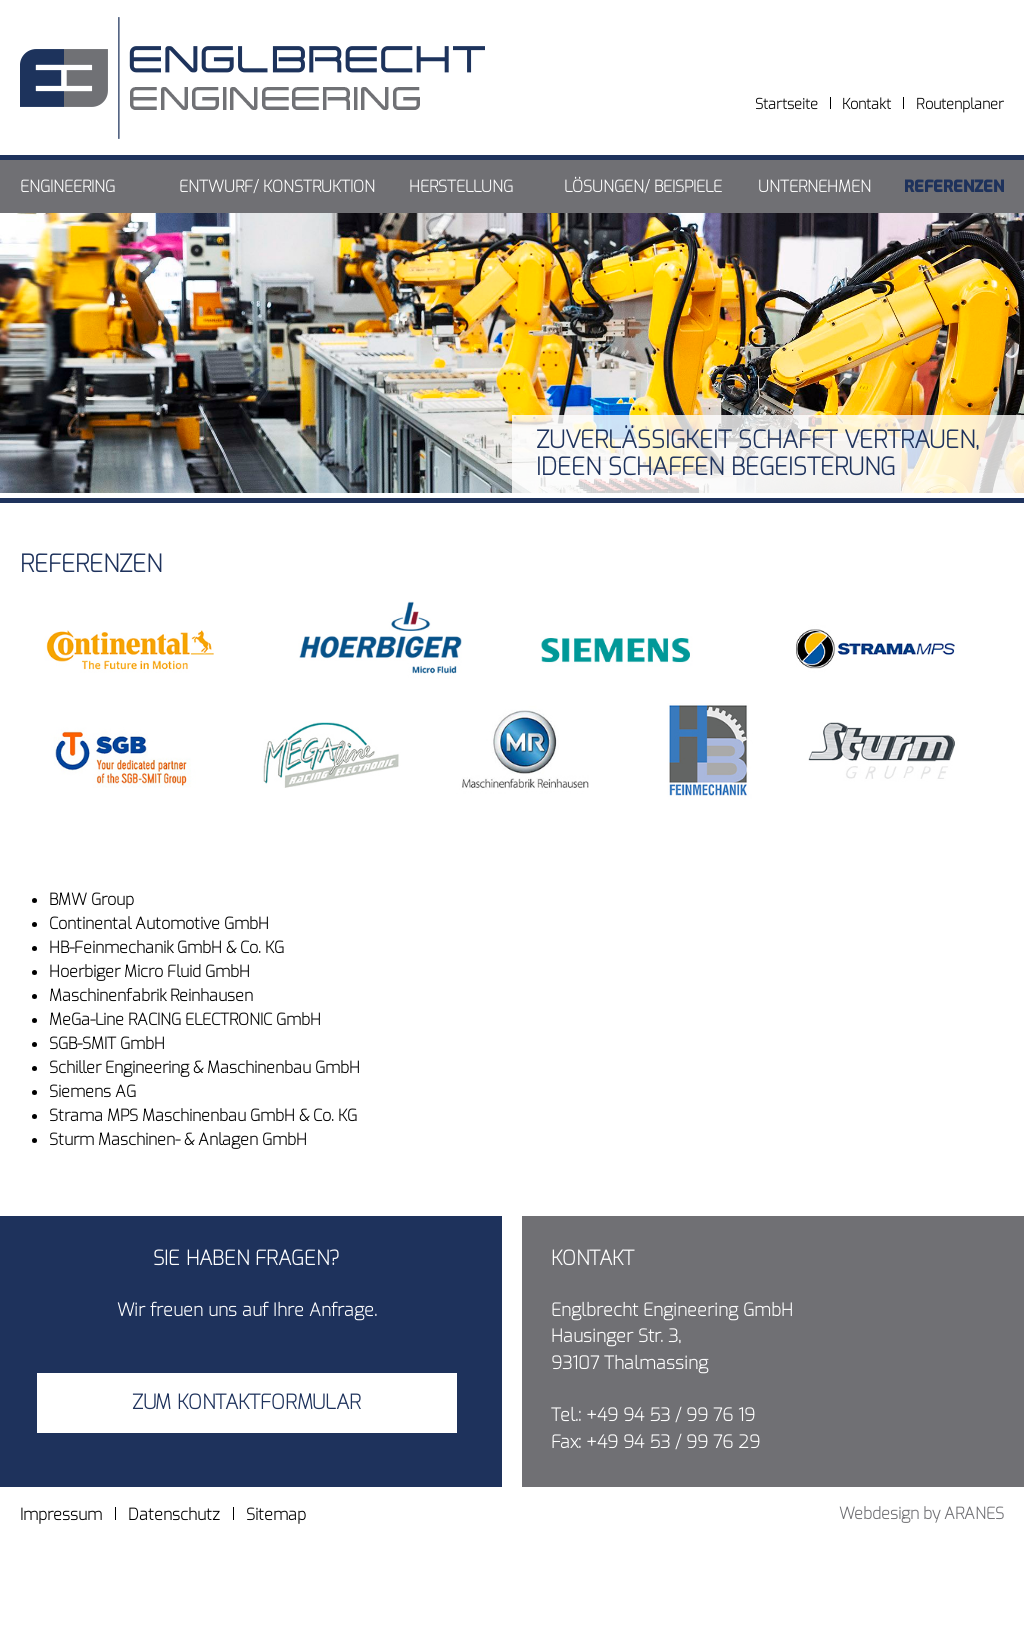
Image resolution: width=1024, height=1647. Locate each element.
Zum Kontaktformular (246, 1402)
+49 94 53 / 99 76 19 (670, 1415)
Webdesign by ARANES (921, 1513)
